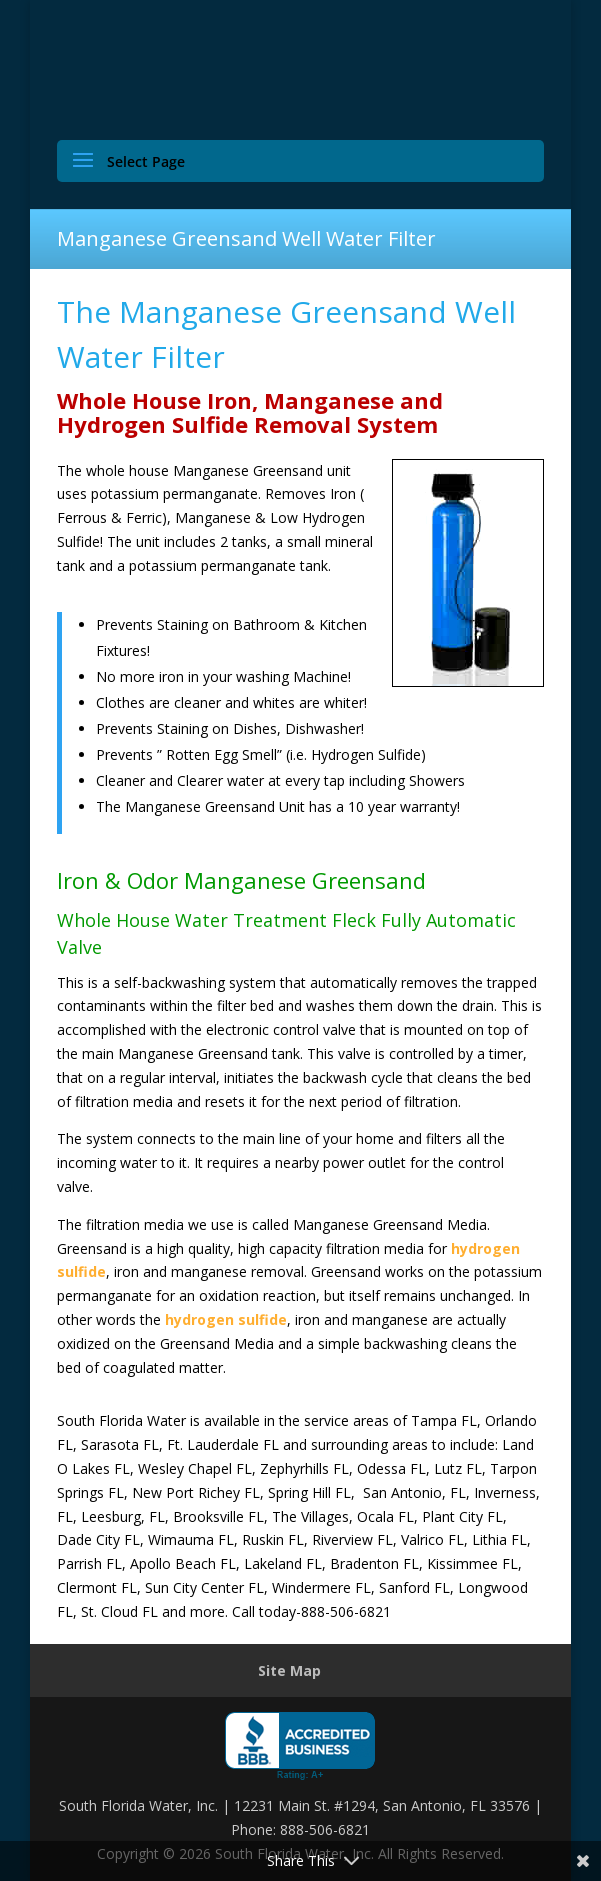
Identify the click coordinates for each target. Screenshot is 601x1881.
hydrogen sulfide (226, 1319)
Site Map (289, 1670)
